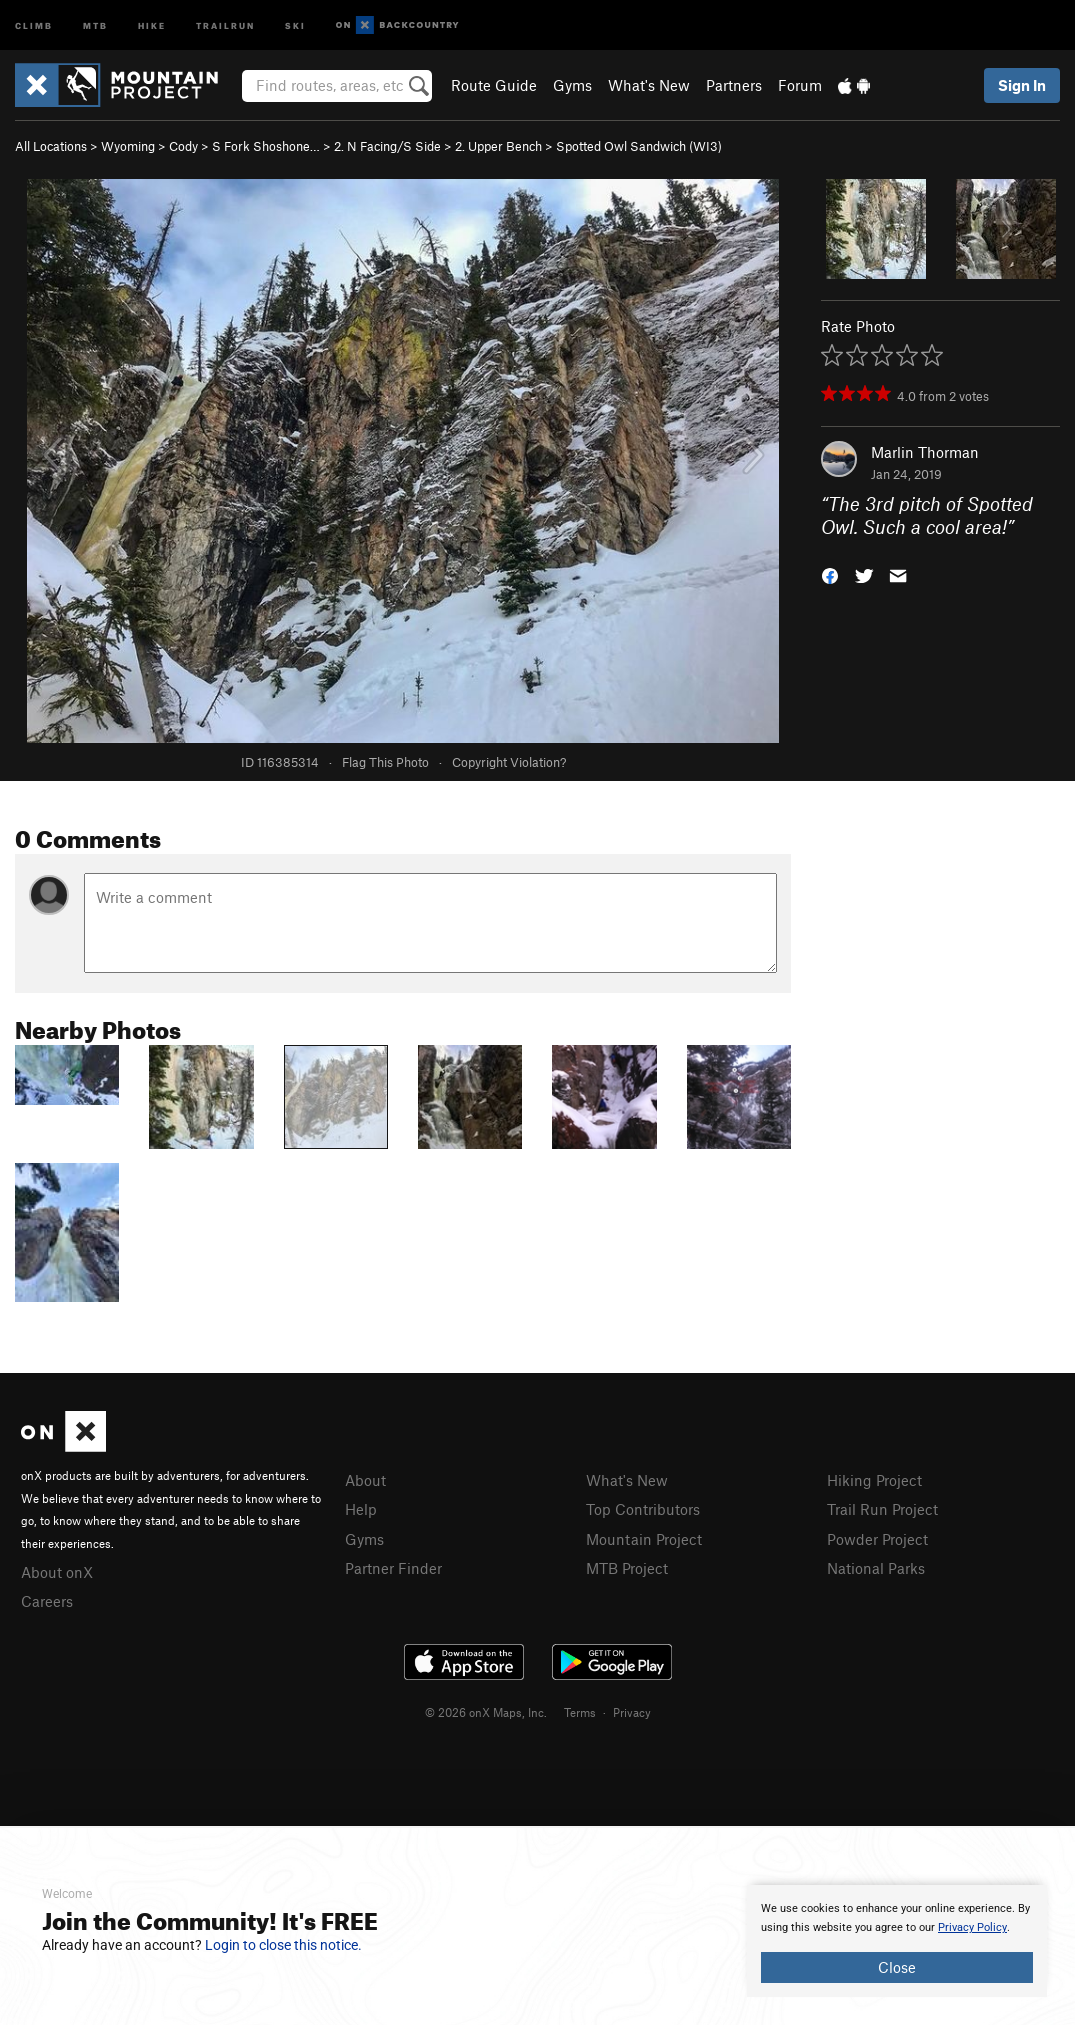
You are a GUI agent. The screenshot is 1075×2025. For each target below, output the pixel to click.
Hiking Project (874, 1480)
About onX (57, 1572)
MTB (95, 24)
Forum (800, 85)
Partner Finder (393, 1568)
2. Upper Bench (498, 146)
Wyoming (128, 146)
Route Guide (494, 85)
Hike (152, 24)
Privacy (632, 1712)
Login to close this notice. (283, 1945)
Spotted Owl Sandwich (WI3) (639, 146)
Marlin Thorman (925, 452)
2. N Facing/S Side (387, 146)
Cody (183, 146)
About (365, 1480)
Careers (47, 1601)
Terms (580, 1712)
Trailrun (225, 24)
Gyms (572, 85)
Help (361, 1509)
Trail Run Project (882, 1509)
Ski (295, 24)
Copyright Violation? (509, 762)
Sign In (1022, 85)
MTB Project (627, 1568)
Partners (734, 85)
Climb (34, 24)
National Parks (876, 1568)
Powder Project (877, 1539)
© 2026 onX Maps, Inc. (486, 1712)
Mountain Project (644, 1539)
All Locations (51, 146)
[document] (897, 1941)
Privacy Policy (972, 1927)
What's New (649, 85)
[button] (830, 573)
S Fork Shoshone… (266, 146)
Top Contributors (643, 1509)
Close (897, 1967)
